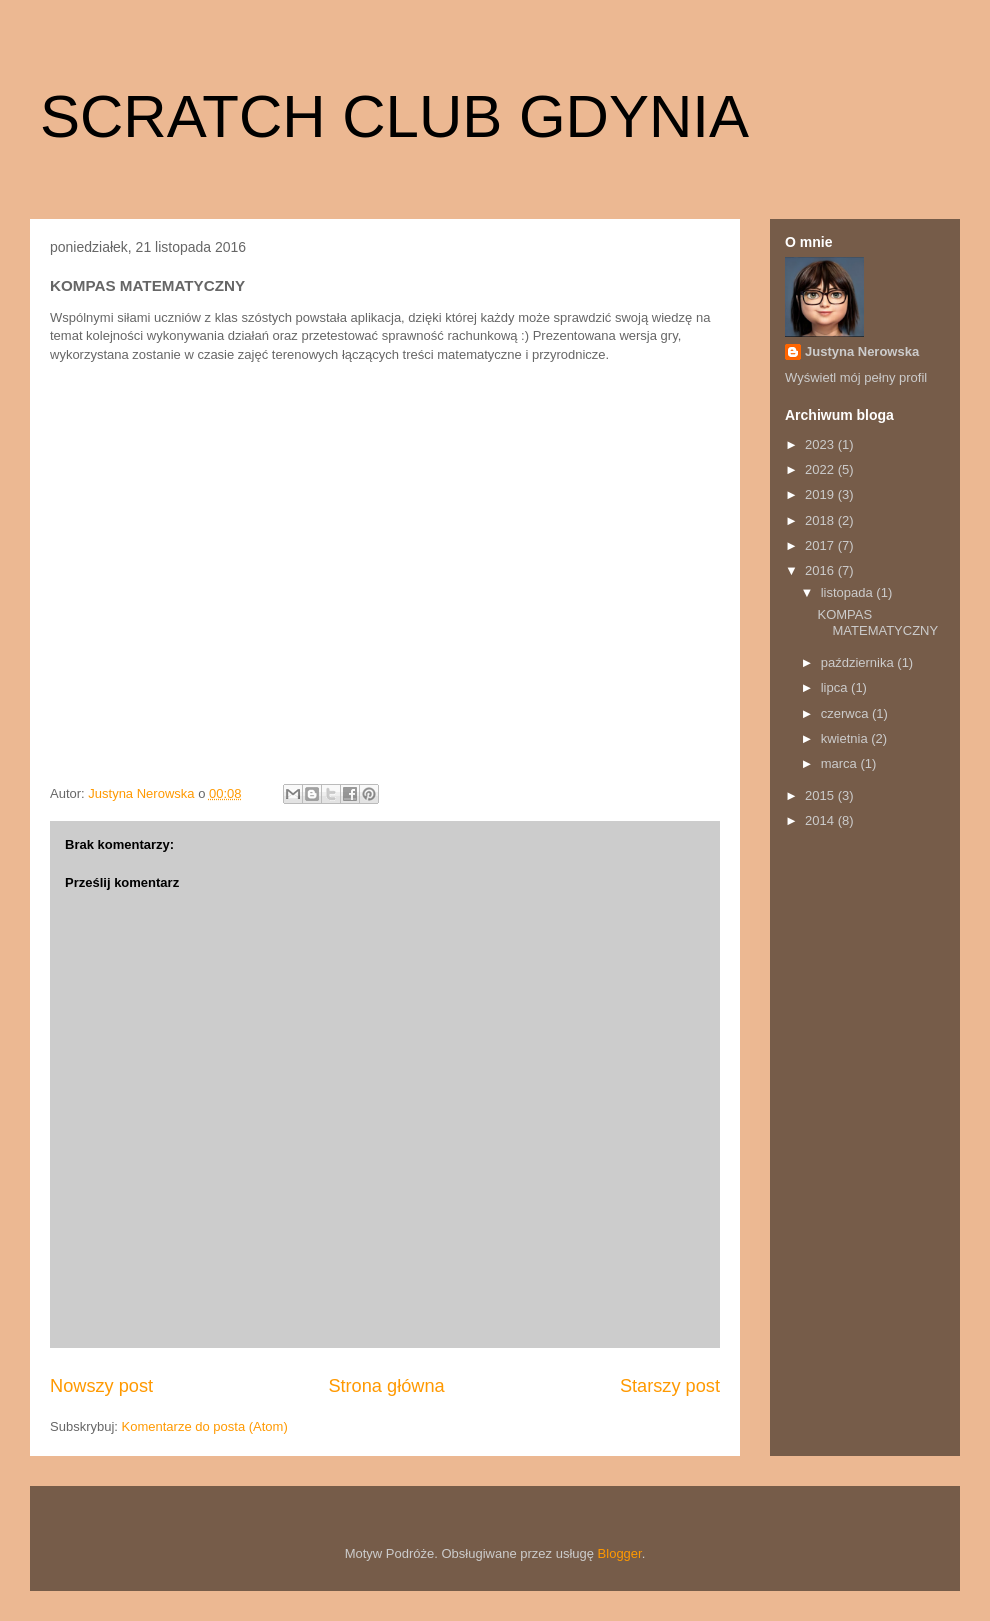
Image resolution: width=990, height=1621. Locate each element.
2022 (821, 469)
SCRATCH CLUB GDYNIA (394, 116)
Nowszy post (101, 1386)
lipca (836, 687)
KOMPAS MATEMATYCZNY (877, 622)
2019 (821, 494)
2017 (821, 545)
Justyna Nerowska (862, 351)
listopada (849, 592)
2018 (821, 520)
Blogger (620, 1553)
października (859, 662)
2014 (821, 820)
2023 (821, 444)
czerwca (846, 713)
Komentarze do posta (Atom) (205, 1426)
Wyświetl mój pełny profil (856, 377)
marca (841, 763)
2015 (821, 795)
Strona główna (386, 1386)
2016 (821, 570)
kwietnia (846, 738)
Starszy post (670, 1386)
